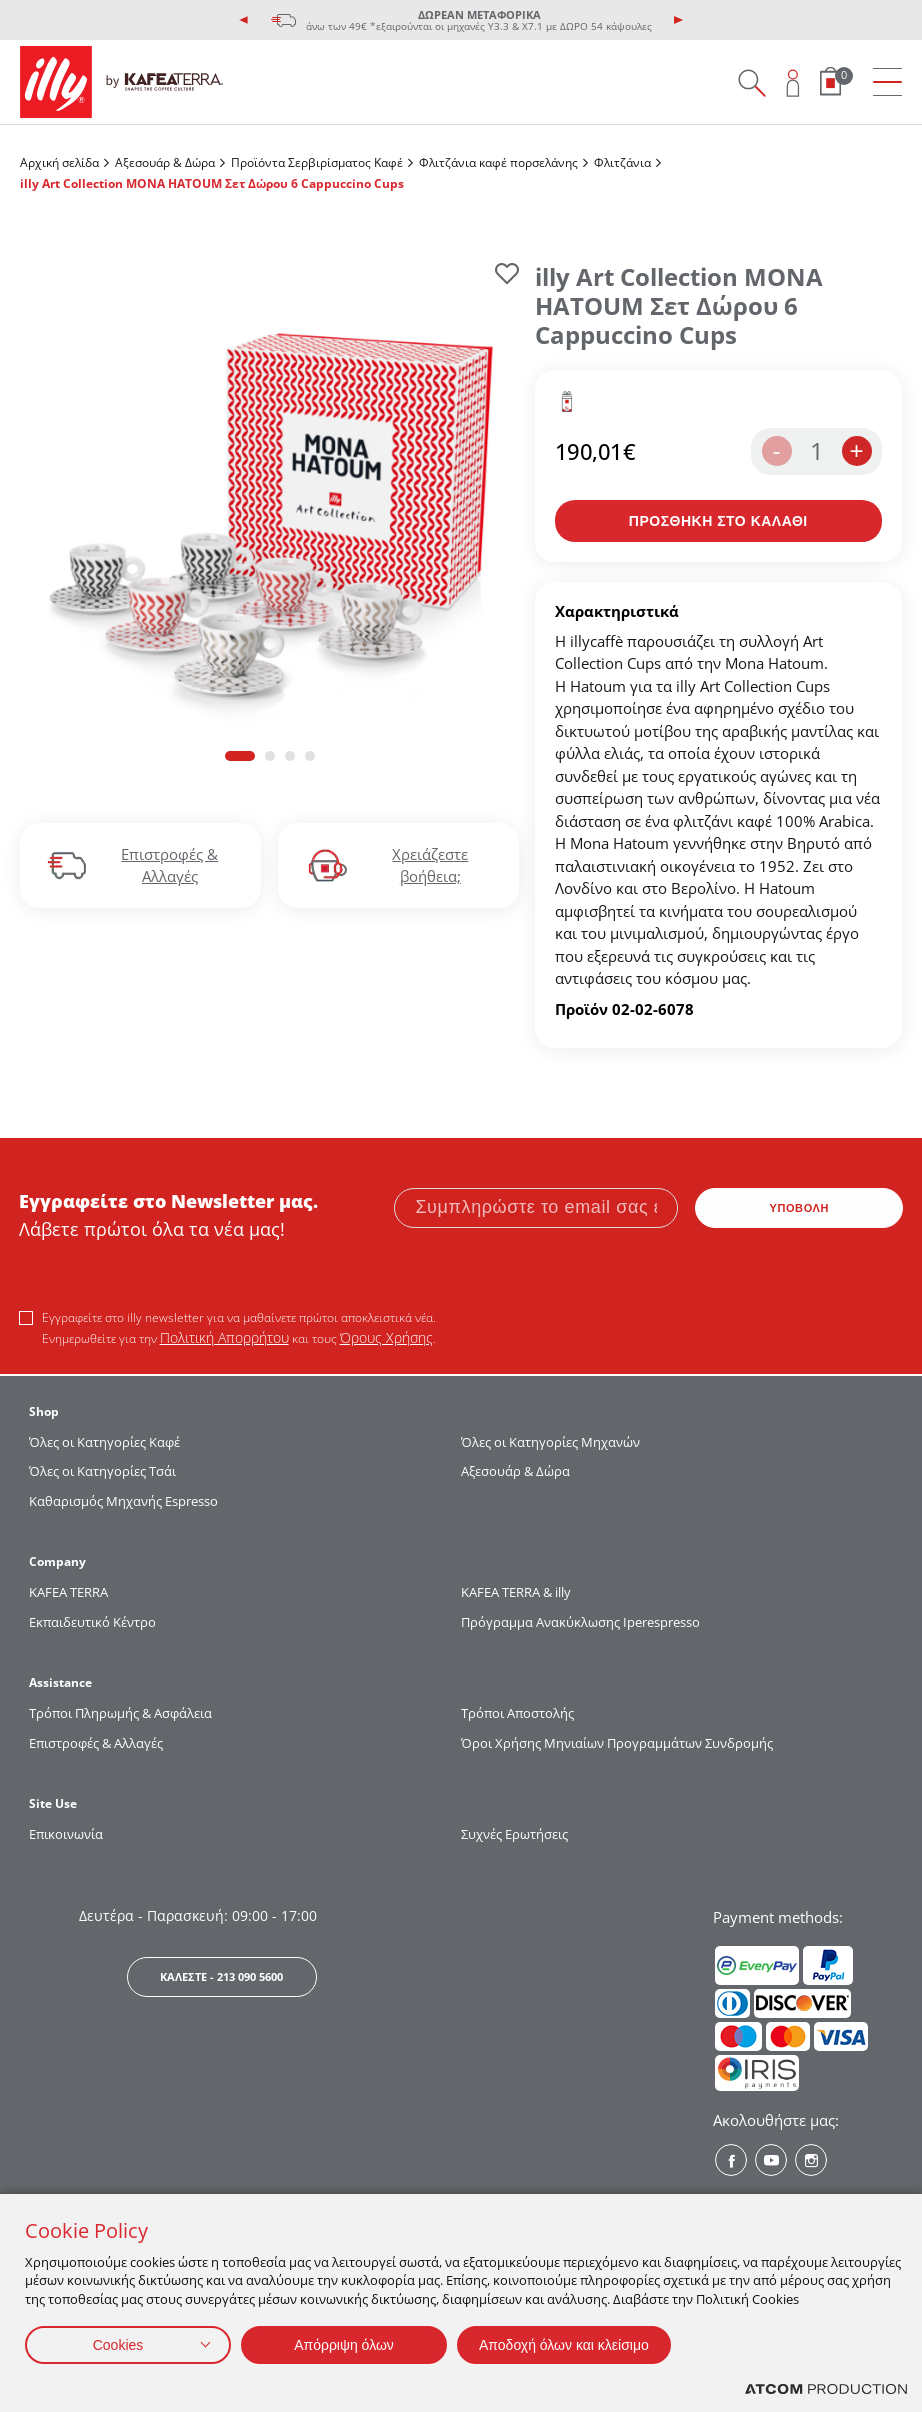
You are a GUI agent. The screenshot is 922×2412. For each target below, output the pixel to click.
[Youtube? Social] (771, 2160)
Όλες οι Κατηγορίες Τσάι (102, 1471)
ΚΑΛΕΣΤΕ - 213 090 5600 (221, 1976)
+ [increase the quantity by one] (856, 450)
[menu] (887, 82)
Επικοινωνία (66, 1834)
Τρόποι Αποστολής (517, 1713)
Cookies (118, 2345)
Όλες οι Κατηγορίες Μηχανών (550, 1442)
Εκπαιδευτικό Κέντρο (92, 1622)
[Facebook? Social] (731, 2160)
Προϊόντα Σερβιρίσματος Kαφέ (317, 162)
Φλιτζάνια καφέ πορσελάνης (498, 162)
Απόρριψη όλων (344, 2345)
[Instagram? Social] (811, 2160)
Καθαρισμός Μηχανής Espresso (123, 1501)
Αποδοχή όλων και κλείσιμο (564, 2345)
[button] (240, 755)
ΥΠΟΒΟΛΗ (799, 1208)
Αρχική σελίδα (59, 162)
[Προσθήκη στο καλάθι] (719, 521)
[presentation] (244, 20)
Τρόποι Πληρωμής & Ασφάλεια (120, 1713)
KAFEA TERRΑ (68, 1592)
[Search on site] (751, 82)
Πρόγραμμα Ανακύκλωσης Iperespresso (580, 1622)
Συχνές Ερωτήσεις (514, 1834)
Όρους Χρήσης (386, 1337)
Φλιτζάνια (622, 162)
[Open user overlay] (793, 82)
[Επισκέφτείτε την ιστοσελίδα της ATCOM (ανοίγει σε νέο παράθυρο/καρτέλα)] (826, 2389)
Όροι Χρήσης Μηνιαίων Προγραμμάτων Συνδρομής (618, 1743)
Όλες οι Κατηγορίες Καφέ (104, 1442)
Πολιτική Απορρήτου (224, 1337)
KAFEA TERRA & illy (516, 1592)
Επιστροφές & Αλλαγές (96, 1743)
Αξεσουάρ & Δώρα (165, 162)
